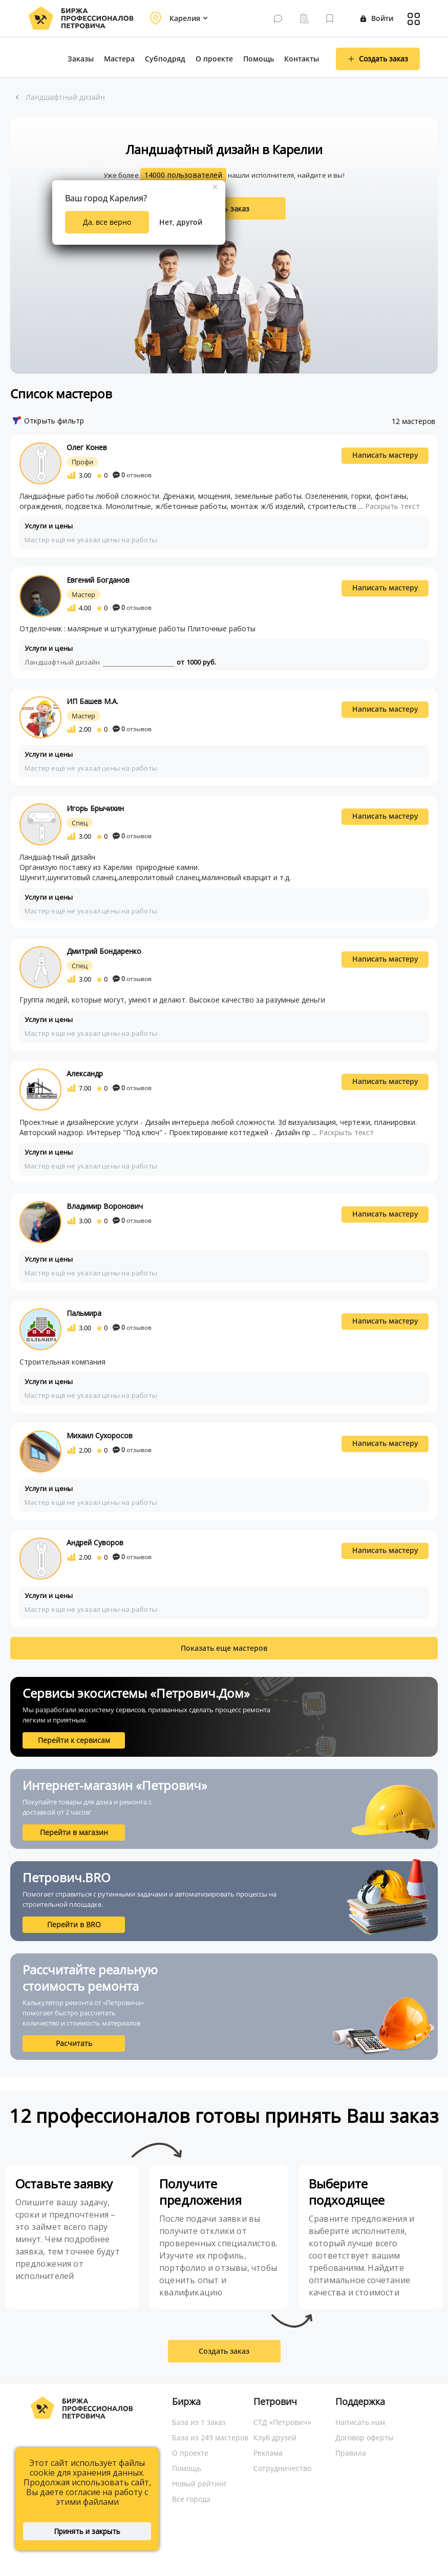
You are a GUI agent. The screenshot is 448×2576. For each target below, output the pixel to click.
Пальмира (84, 1313)
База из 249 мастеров (210, 2437)
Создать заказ (224, 2351)
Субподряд (165, 58)
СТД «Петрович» (282, 2422)
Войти (376, 18)
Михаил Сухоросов (100, 1435)
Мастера (119, 58)
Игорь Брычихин (95, 808)
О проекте (214, 58)
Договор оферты (364, 2437)
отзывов (132, 475)
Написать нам (360, 2422)
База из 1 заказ (199, 2422)
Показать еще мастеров (224, 1648)
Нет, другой (180, 222)
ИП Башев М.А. (92, 701)
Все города (191, 2499)
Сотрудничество (282, 2468)
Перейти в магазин (74, 1832)
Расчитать (74, 2043)
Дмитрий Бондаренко (104, 951)
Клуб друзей (274, 2437)
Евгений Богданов (98, 580)
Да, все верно (107, 222)
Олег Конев (87, 447)
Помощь (258, 58)
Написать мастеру (385, 455)
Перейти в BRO (74, 1924)
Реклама (268, 2453)
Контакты (301, 58)
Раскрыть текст (392, 506)
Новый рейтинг (199, 2483)
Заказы (81, 58)
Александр (85, 1073)
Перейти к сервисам (74, 1740)
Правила (350, 2453)
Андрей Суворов (95, 1542)
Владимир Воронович (105, 1206)
